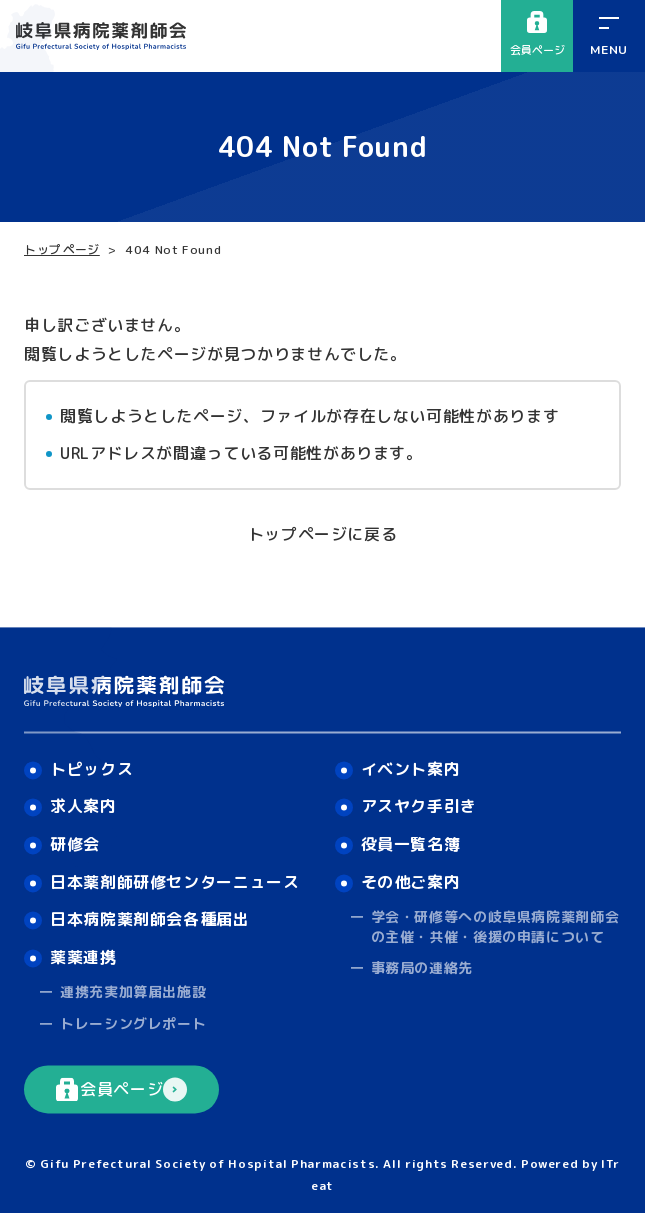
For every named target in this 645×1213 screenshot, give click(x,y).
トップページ (62, 249)
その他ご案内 (411, 882)
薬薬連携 (83, 957)
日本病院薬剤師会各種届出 (150, 919)
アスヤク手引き (419, 807)
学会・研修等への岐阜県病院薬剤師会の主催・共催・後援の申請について (495, 926)
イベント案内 (411, 769)
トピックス (91, 769)
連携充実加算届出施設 (133, 992)
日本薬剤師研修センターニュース (175, 882)
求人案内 (83, 807)
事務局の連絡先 (422, 968)
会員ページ (537, 34)
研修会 (75, 844)
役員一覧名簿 (411, 844)
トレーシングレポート (133, 1023)
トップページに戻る (323, 534)
